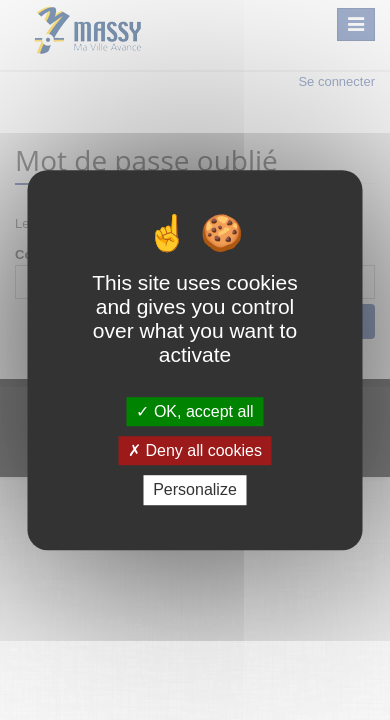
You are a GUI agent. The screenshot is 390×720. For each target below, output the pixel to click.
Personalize (195, 490)
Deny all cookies (195, 450)
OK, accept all (194, 411)
